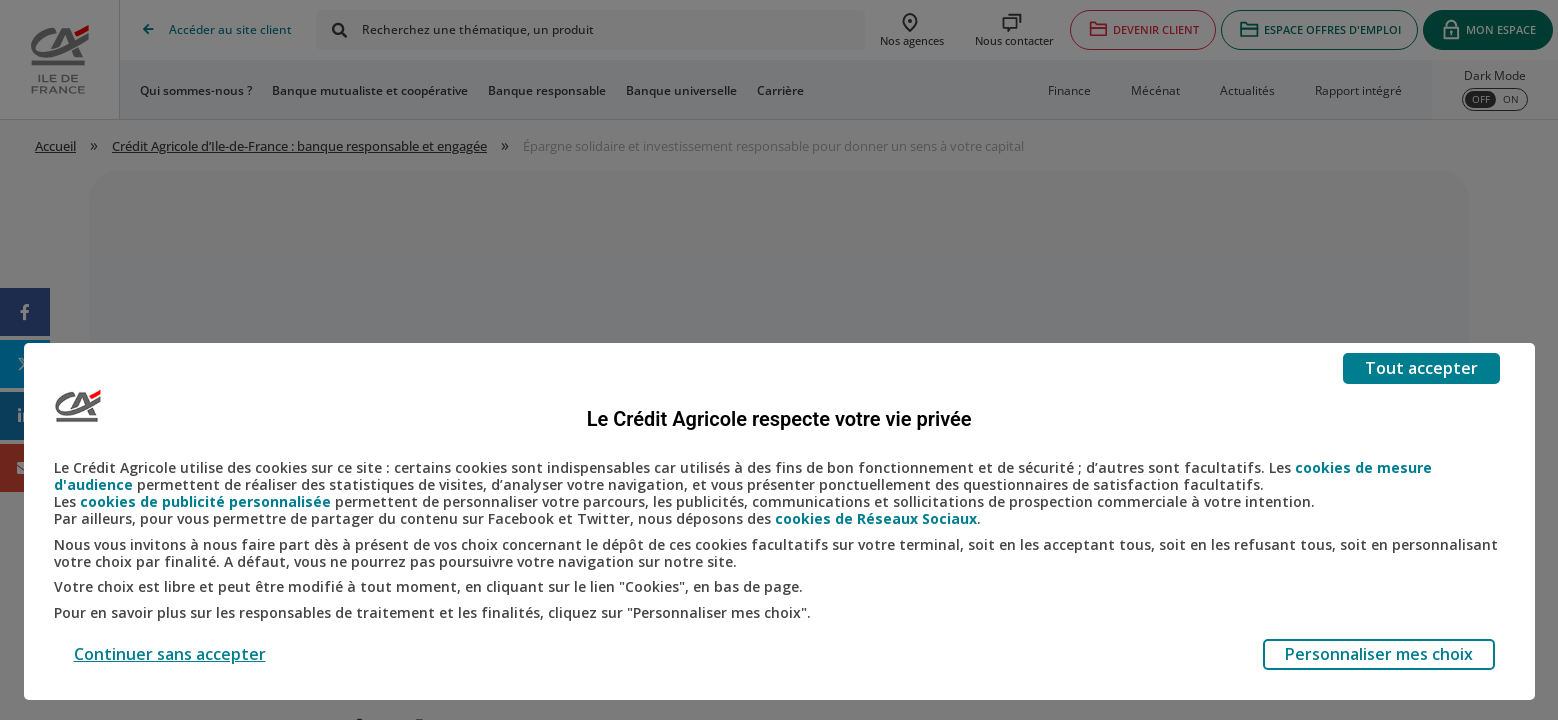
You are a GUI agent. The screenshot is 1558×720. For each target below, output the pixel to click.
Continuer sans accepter (170, 654)
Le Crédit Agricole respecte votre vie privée (779, 419)
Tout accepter (1421, 368)
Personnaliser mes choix (1379, 654)
